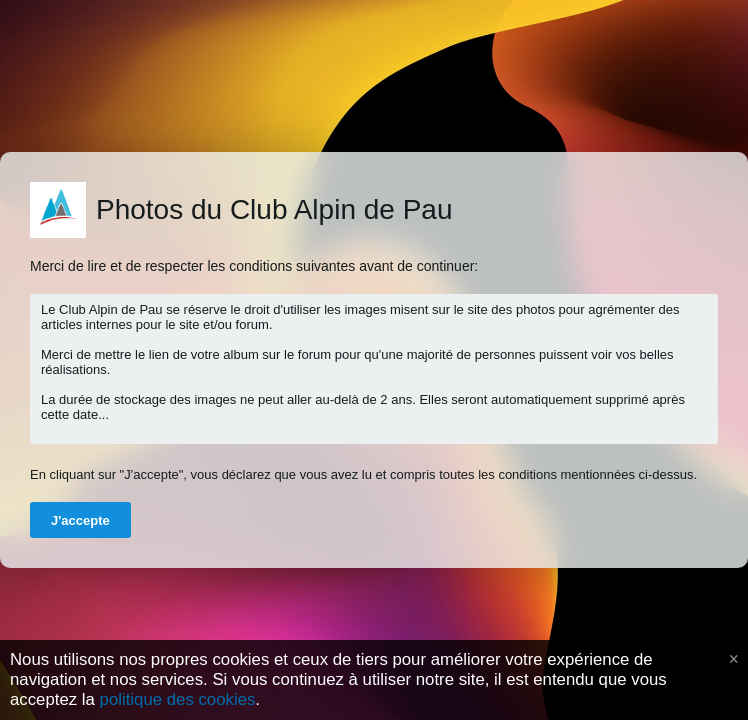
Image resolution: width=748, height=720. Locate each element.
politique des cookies (178, 699)
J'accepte (80, 520)
